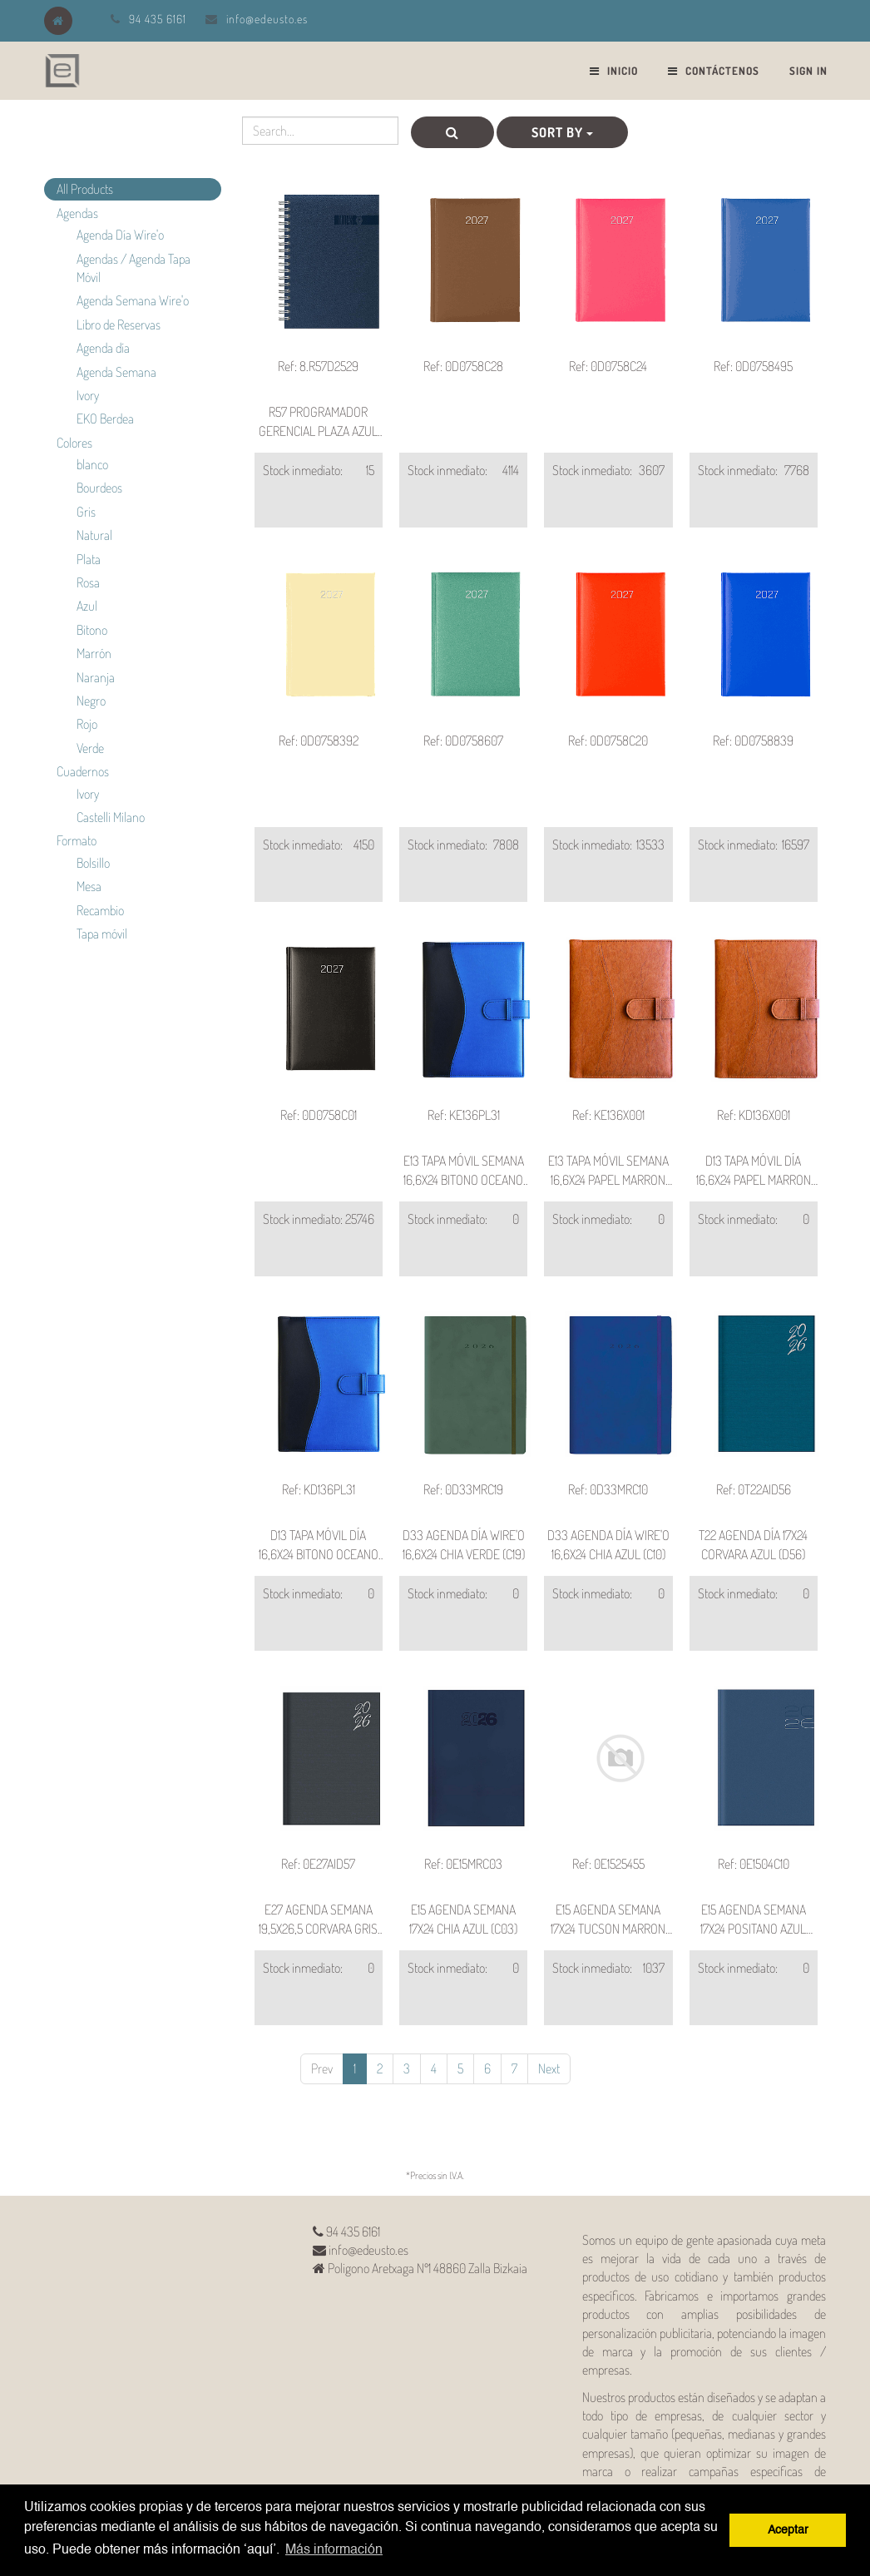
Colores (74, 442)
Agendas (77, 213)
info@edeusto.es (267, 19)
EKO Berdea (105, 418)
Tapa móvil (102, 933)
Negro (91, 700)
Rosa (88, 582)
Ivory (88, 395)
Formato (76, 840)
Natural (94, 535)
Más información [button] (334, 2550)
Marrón (94, 653)
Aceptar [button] (788, 2530)
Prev (322, 2068)
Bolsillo (93, 863)
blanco (92, 464)
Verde (90, 748)
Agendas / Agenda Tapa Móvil (133, 267)
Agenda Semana (116, 372)
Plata (89, 559)
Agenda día (103, 347)
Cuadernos (83, 771)
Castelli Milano (111, 817)
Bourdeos (99, 487)
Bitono (92, 630)
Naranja (96, 677)
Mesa (89, 886)
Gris (86, 511)
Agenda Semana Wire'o (133, 300)
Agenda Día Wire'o (120, 234)
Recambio (100, 910)
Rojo (87, 724)
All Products (85, 189)
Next (549, 2068)
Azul (87, 605)
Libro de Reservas (119, 324)
